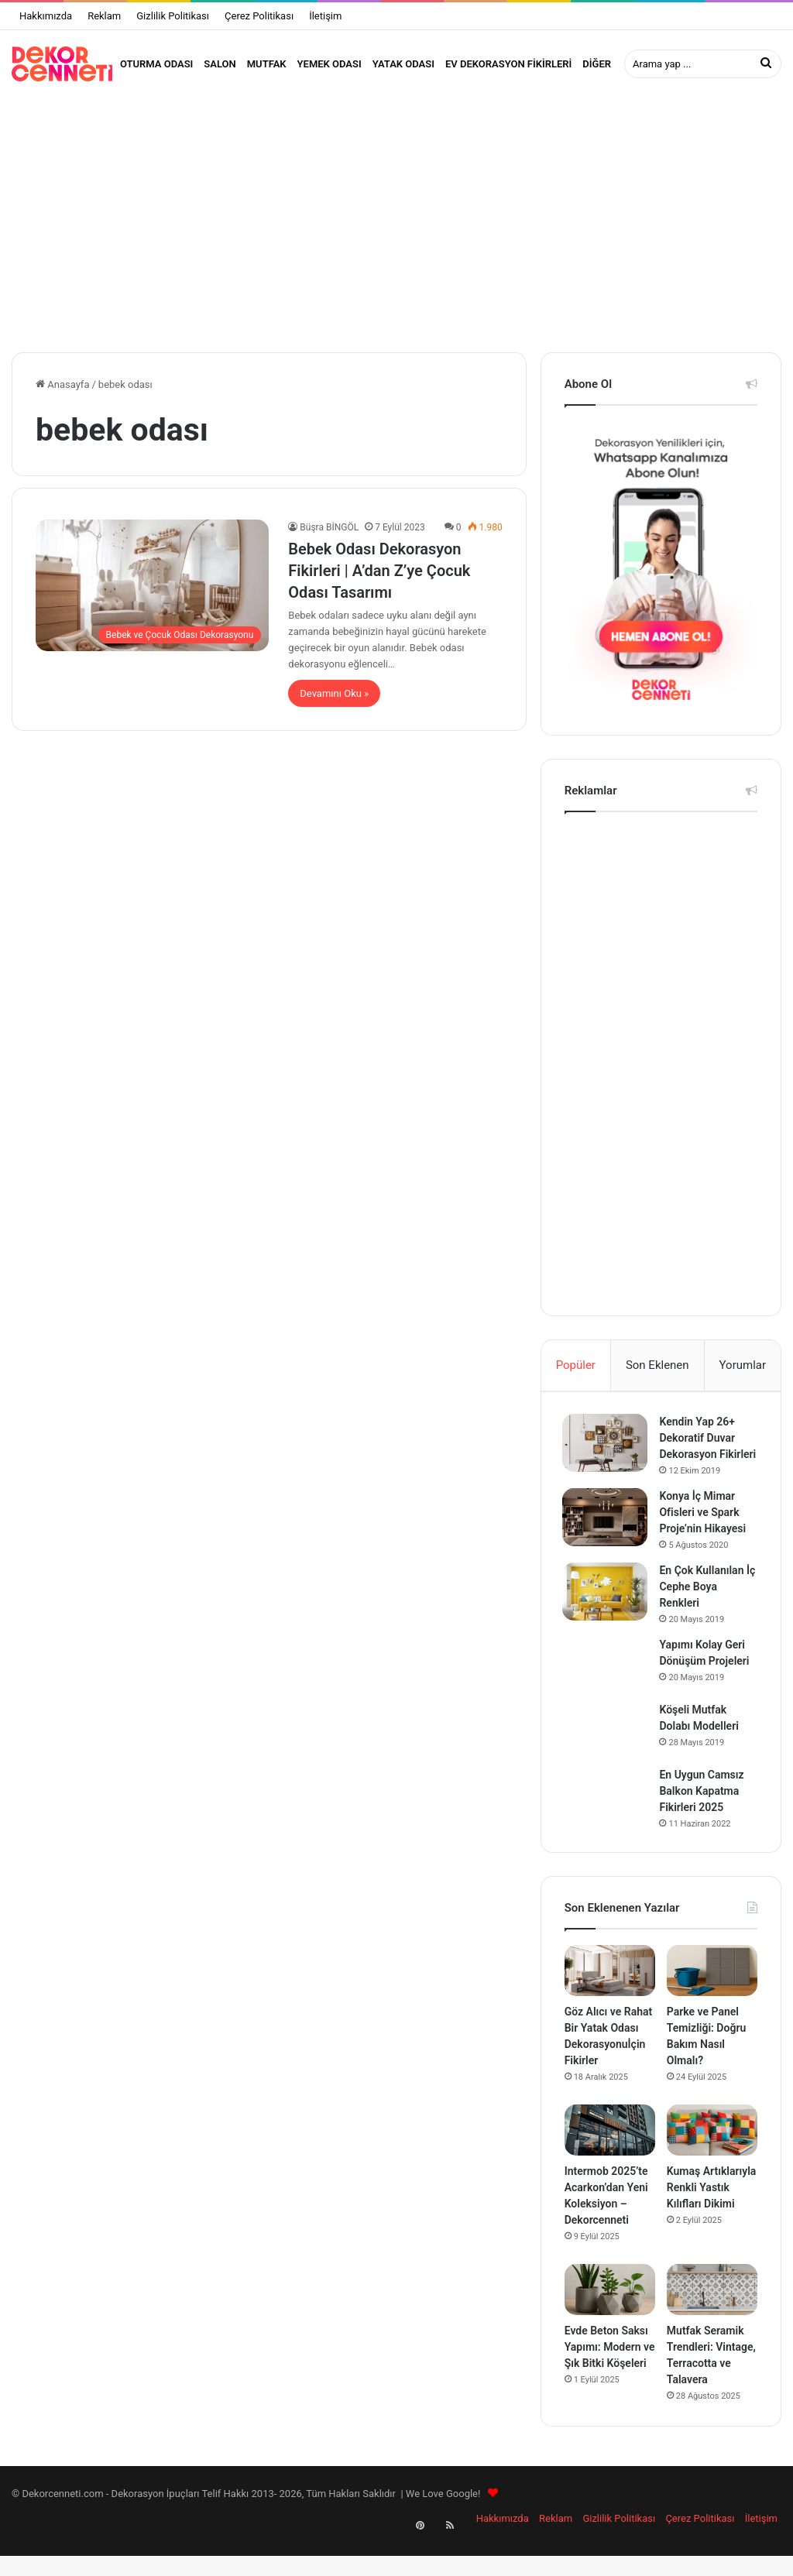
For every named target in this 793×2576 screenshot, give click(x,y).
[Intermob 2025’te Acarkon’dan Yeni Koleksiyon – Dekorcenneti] (610, 2159)
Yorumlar (742, 1374)
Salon (219, 64)
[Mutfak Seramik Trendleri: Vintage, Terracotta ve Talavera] (712, 2318)
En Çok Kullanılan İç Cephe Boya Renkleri (709, 1613)
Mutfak (267, 64)
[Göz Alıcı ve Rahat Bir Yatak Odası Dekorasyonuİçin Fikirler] (610, 1999)
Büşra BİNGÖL (329, 536)
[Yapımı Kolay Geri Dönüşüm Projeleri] (607, 1691)
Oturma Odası (156, 64)
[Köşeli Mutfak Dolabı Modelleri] (607, 1756)
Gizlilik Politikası (172, 16)
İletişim (325, 16)
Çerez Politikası (259, 16)
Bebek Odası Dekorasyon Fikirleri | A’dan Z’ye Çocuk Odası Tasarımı (379, 580)
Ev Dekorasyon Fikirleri (508, 64)
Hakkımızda (45, 16)
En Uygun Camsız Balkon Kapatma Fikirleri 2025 (703, 1818)
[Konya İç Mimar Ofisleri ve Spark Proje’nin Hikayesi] (607, 1544)
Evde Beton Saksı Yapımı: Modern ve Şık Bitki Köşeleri (610, 2376)
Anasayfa (62, 394)
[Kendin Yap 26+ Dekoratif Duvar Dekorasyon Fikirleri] (607, 1454)
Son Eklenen (657, 1374)
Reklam (104, 16)
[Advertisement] (396, 230)
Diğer (596, 64)
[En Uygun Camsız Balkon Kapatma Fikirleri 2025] (607, 1821)
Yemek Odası (329, 64)
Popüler (576, 1374)
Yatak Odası (403, 64)
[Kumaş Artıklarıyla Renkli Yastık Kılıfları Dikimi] (712, 2159)
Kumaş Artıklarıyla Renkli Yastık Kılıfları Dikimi (712, 2216)
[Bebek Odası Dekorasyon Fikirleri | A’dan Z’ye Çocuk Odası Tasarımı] (152, 594)
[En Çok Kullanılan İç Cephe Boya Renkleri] (607, 1619)
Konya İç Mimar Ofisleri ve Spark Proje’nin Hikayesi (704, 1539)
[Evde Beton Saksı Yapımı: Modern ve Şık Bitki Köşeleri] (610, 2318)
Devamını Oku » (334, 702)
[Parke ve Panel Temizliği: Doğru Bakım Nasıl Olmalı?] (712, 1999)
